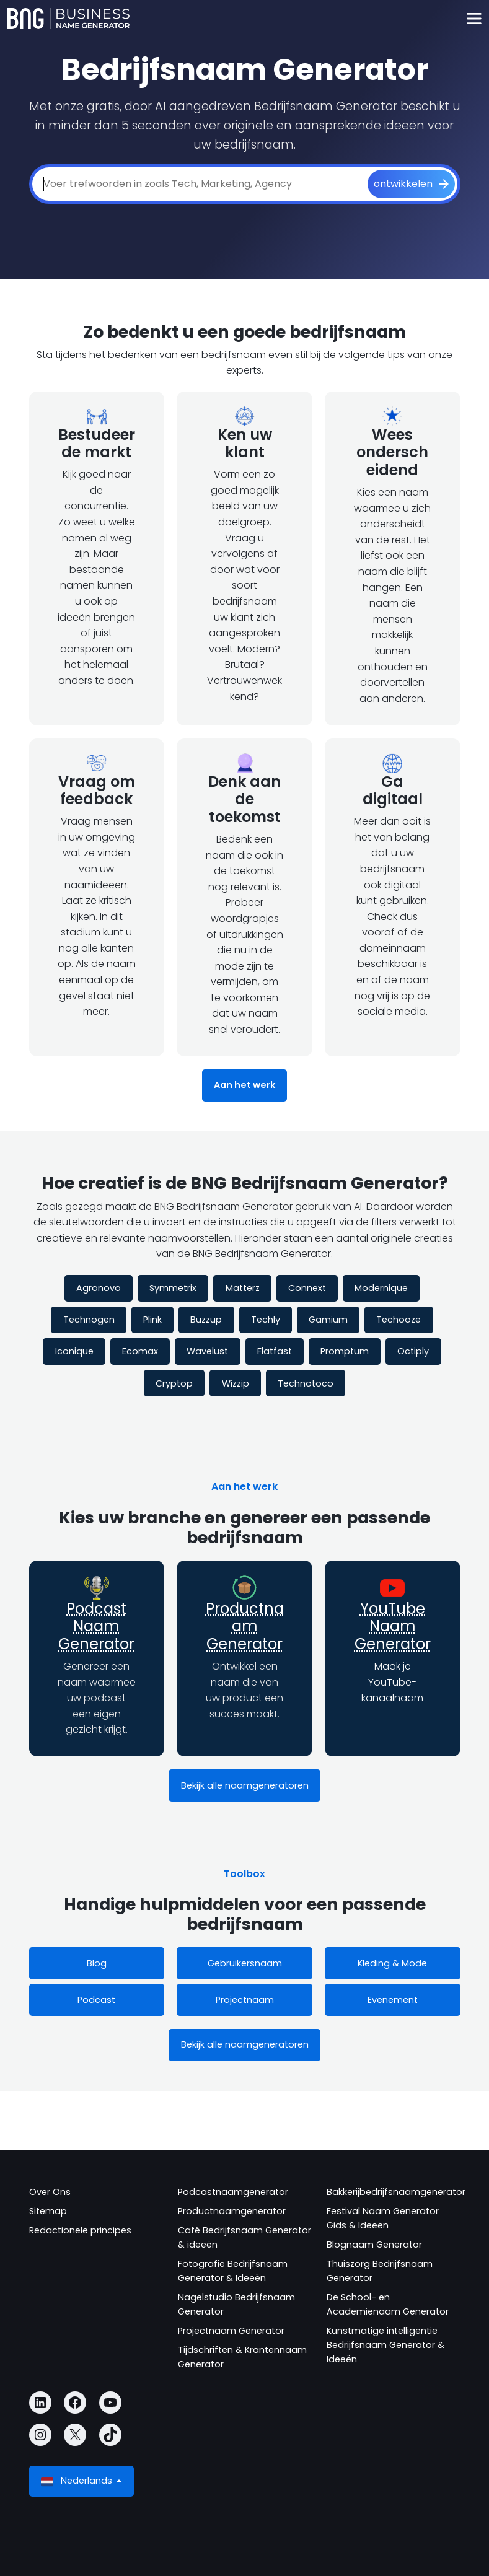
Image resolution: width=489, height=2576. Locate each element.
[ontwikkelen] (411, 184)
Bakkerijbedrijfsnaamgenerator (396, 2192)
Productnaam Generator (245, 1626)
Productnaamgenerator (232, 2211)
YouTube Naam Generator (393, 1626)
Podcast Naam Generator (96, 1626)
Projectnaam (245, 2000)
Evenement (393, 2000)
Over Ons (50, 2192)
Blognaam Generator (374, 2244)
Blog (97, 1963)
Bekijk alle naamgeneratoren (245, 1785)
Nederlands (78, 2480)
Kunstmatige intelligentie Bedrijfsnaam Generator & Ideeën (385, 2344)
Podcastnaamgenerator (233, 2192)
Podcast (96, 2000)
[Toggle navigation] (474, 19)
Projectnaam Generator (231, 2330)
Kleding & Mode (392, 1963)
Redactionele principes (80, 2230)
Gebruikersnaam (245, 1963)
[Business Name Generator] (68, 18)
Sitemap (48, 2211)
